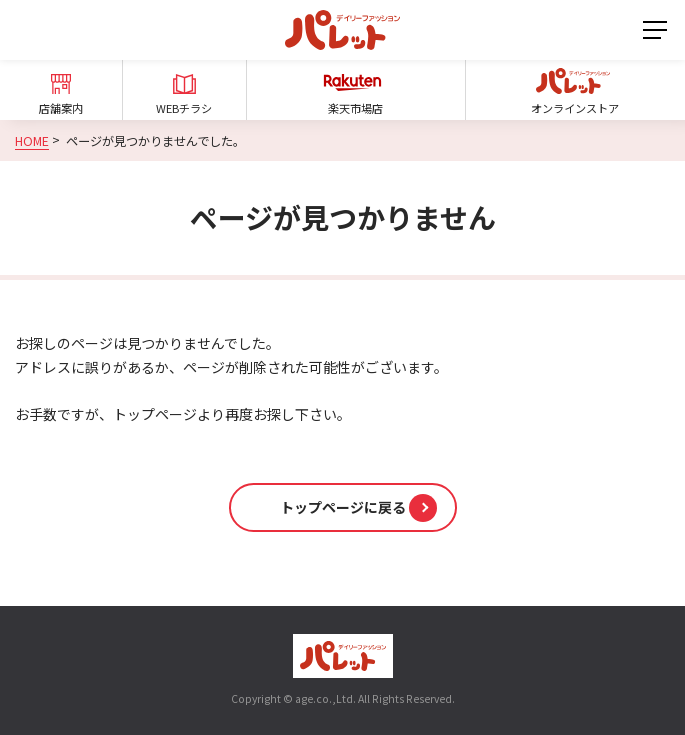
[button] (343, 507)
